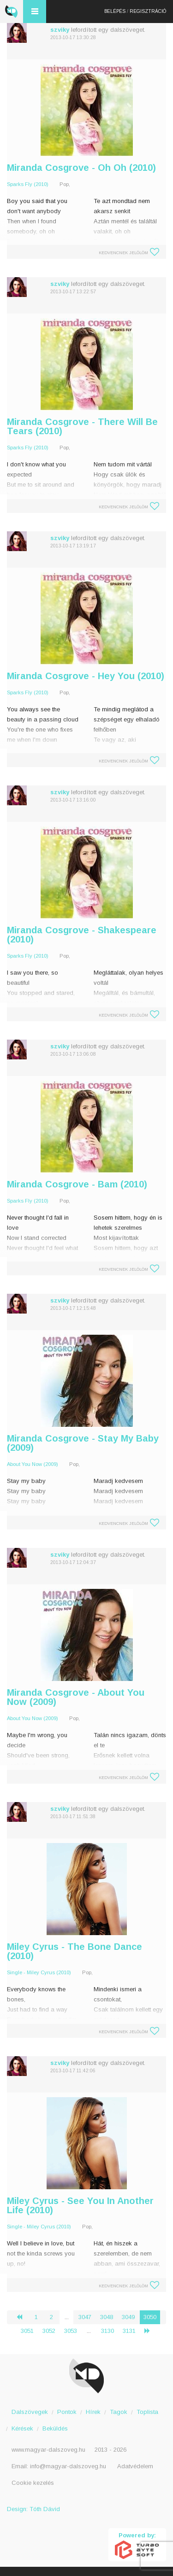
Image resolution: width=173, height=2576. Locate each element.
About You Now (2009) (32, 1464)
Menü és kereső (34, 11)
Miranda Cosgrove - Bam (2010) (77, 1184)
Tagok (118, 2411)
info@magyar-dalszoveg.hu (68, 2466)
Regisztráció (148, 11)
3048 (106, 2317)
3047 (84, 2317)
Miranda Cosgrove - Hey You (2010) (85, 676)
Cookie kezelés (33, 2482)
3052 (48, 2330)
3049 (128, 2317)
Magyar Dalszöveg (11, 11)
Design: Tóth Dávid (33, 2509)
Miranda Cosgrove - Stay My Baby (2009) (83, 1443)
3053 (70, 2330)
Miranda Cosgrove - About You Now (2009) (75, 1697)
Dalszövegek (30, 2411)
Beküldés (55, 2428)
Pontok (67, 2411)
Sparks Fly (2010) (27, 184)
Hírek (93, 2411)
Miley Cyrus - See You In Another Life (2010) (80, 2205)
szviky (59, 29)
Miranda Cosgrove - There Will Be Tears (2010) (82, 426)
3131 (129, 2330)
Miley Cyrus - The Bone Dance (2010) (74, 1951)
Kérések (22, 2428)
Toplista (147, 2411)
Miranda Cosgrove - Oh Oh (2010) (81, 168)
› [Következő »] (151, 2331)
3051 (27, 2330)
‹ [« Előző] (23, 2317)
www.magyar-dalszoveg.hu (48, 2449)
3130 (107, 2330)
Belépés (114, 11)
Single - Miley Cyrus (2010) (39, 1972)
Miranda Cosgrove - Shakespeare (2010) (81, 934)
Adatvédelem (135, 2466)
